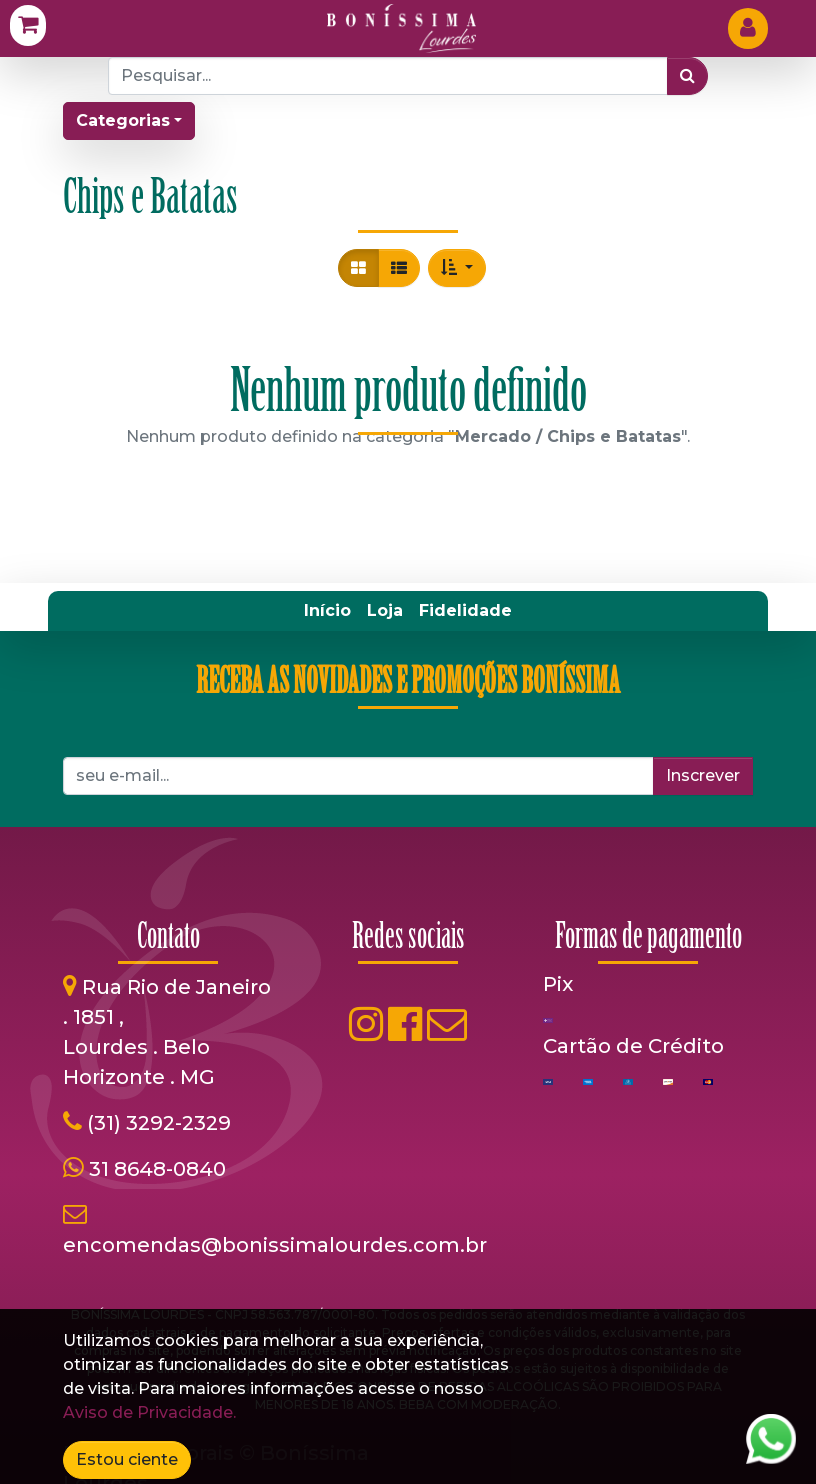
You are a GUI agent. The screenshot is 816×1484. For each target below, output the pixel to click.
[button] (457, 268)
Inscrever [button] (703, 775)
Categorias (123, 120)
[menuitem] (327, 611)
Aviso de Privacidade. (149, 1412)
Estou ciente (127, 1459)
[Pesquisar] (687, 76)
